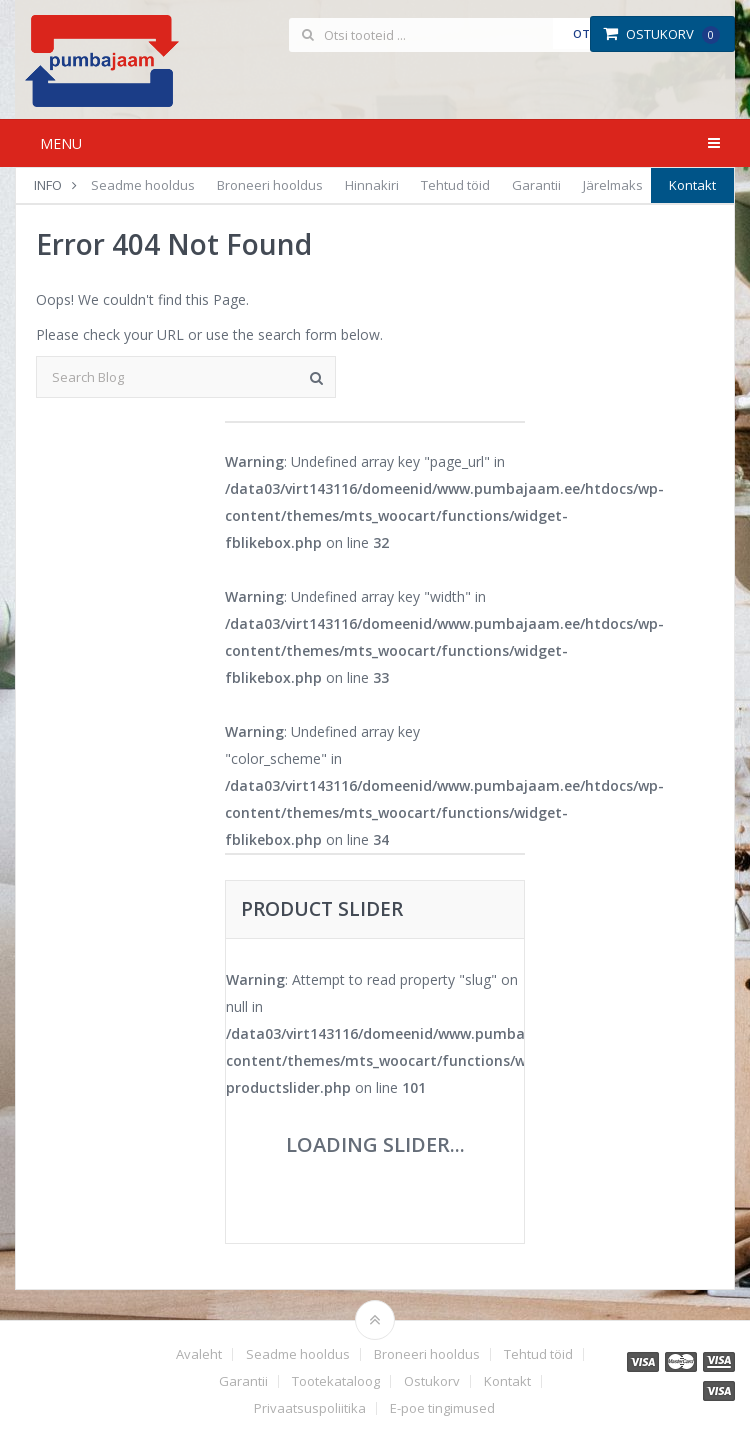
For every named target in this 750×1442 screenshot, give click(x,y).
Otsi (586, 33)
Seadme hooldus (143, 185)
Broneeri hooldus (270, 185)
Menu (61, 143)
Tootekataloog (336, 1381)
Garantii (536, 185)
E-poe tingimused (442, 1408)
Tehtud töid (455, 185)
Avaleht (199, 1354)
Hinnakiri (372, 185)
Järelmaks (613, 185)
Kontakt (692, 185)
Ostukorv (661, 34)
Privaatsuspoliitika (310, 1408)
